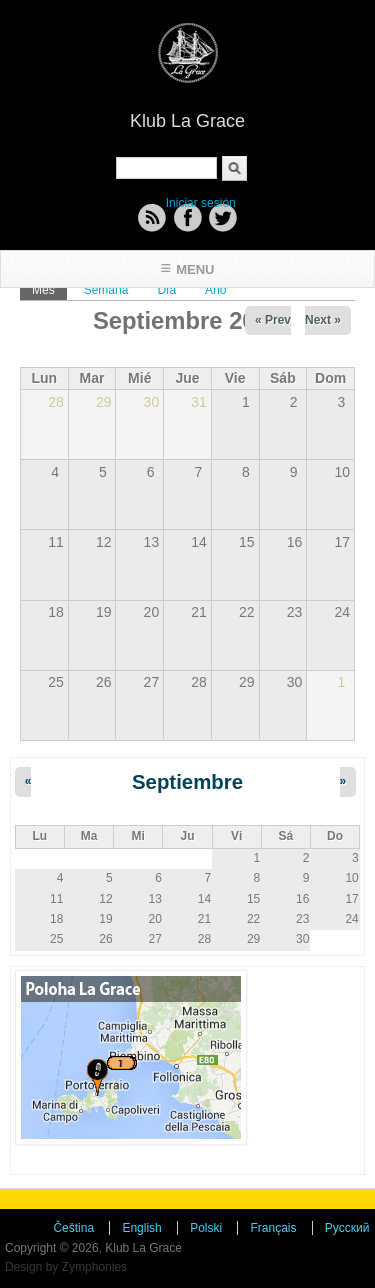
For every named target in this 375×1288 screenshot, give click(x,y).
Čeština (73, 1228)
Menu (195, 269)
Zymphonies (94, 1267)
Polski (206, 1228)
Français (273, 1228)
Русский (347, 1228)
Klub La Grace (187, 121)
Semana (106, 290)
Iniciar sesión (201, 203)
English (141, 1228)
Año (215, 290)
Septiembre (187, 782)
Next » (323, 320)
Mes (49, 289)
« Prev (273, 320)
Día (166, 290)
